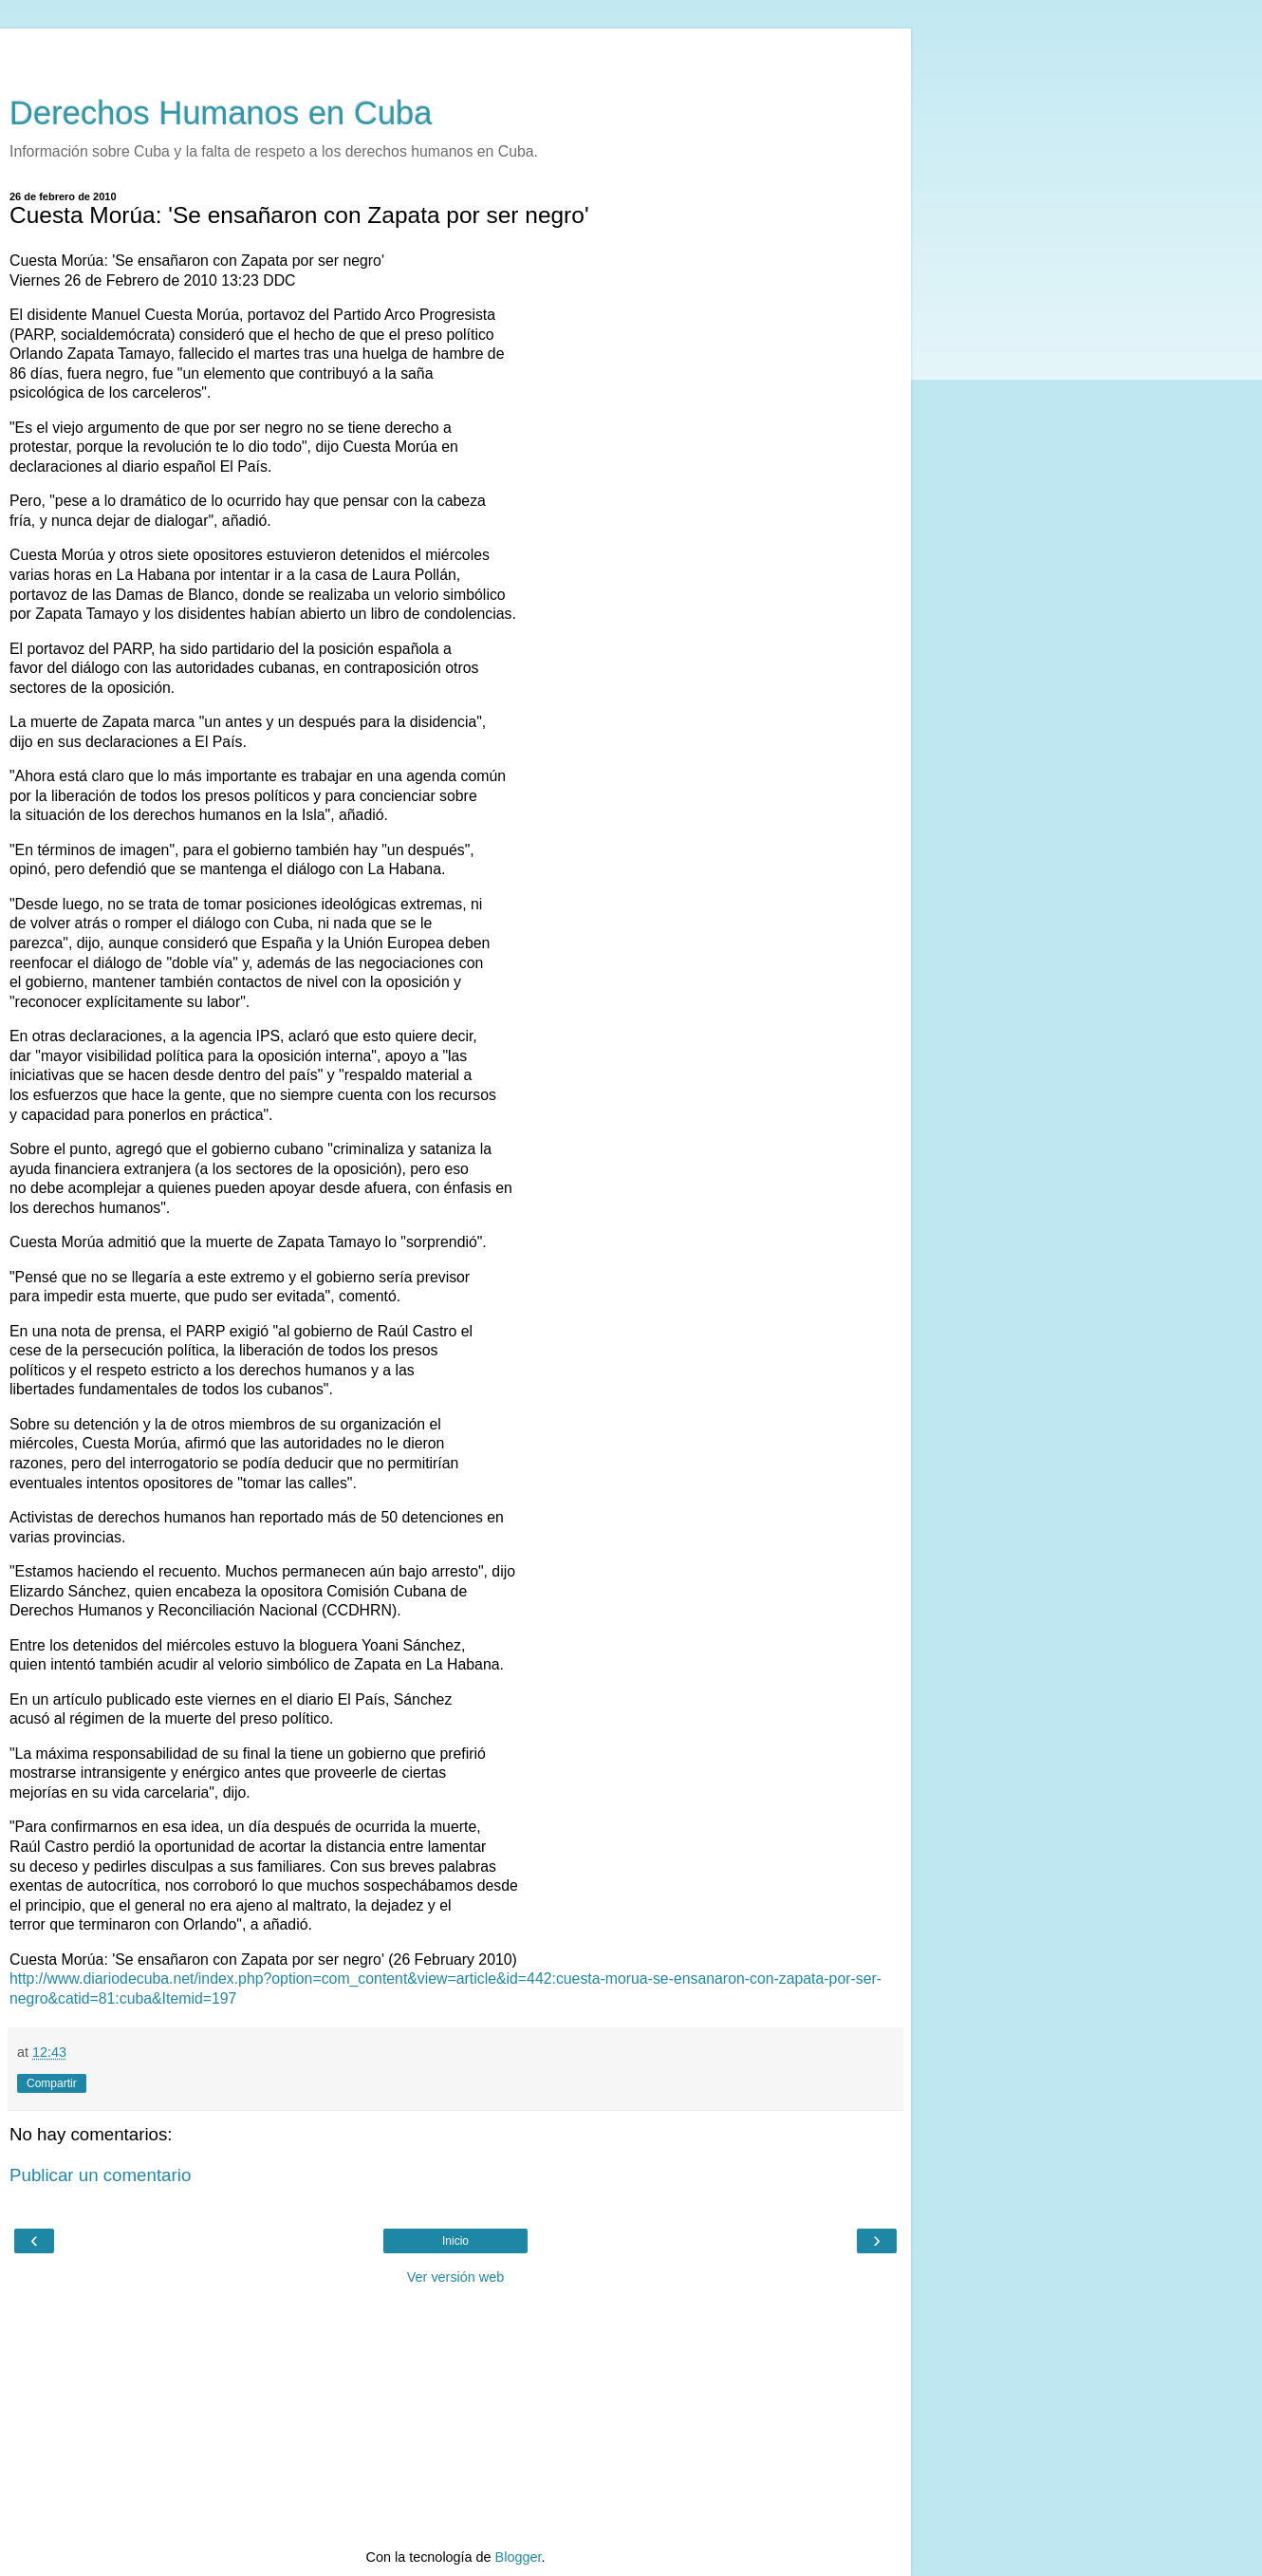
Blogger (518, 2557)
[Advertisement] (455, 52)
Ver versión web (455, 2277)
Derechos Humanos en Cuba (221, 113)
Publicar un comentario (100, 2175)
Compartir (52, 2083)
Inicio (455, 2241)
